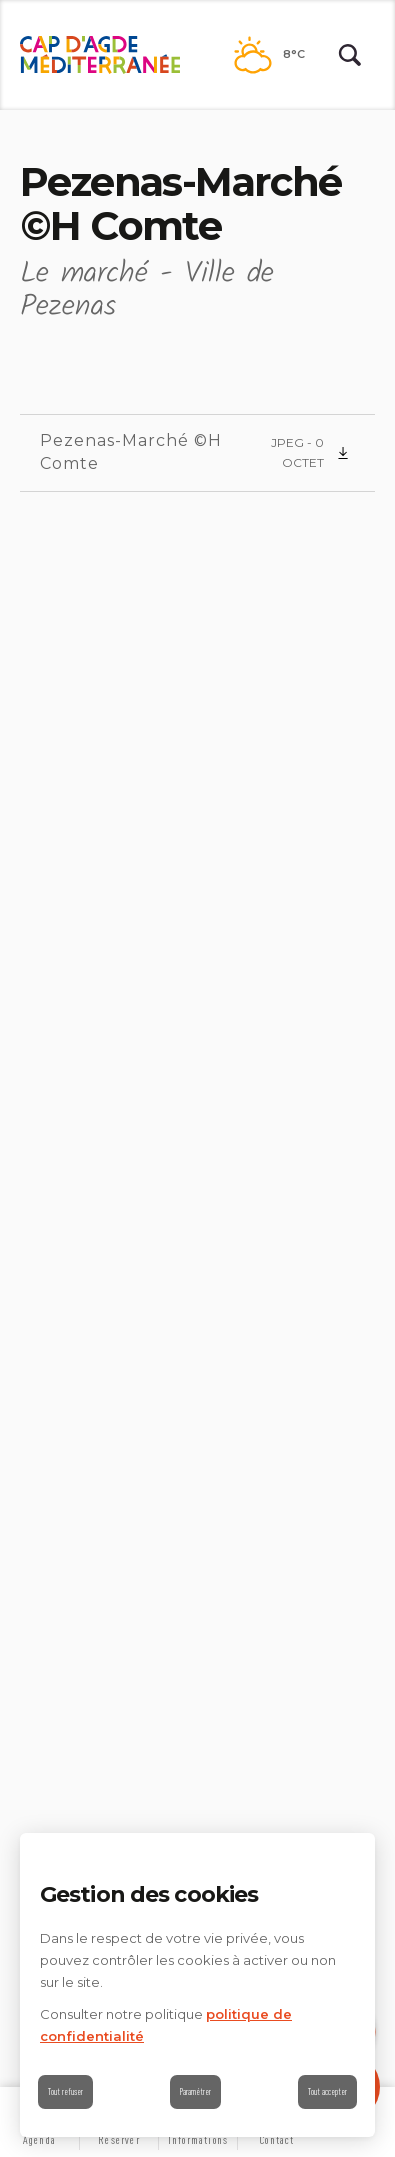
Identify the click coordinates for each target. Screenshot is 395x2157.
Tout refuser (65, 2091)
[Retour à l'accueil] (100, 55)
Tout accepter (327, 2091)
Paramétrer (195, 2091)
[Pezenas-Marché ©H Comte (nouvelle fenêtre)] (197, 453)
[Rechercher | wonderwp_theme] (350, 55)
